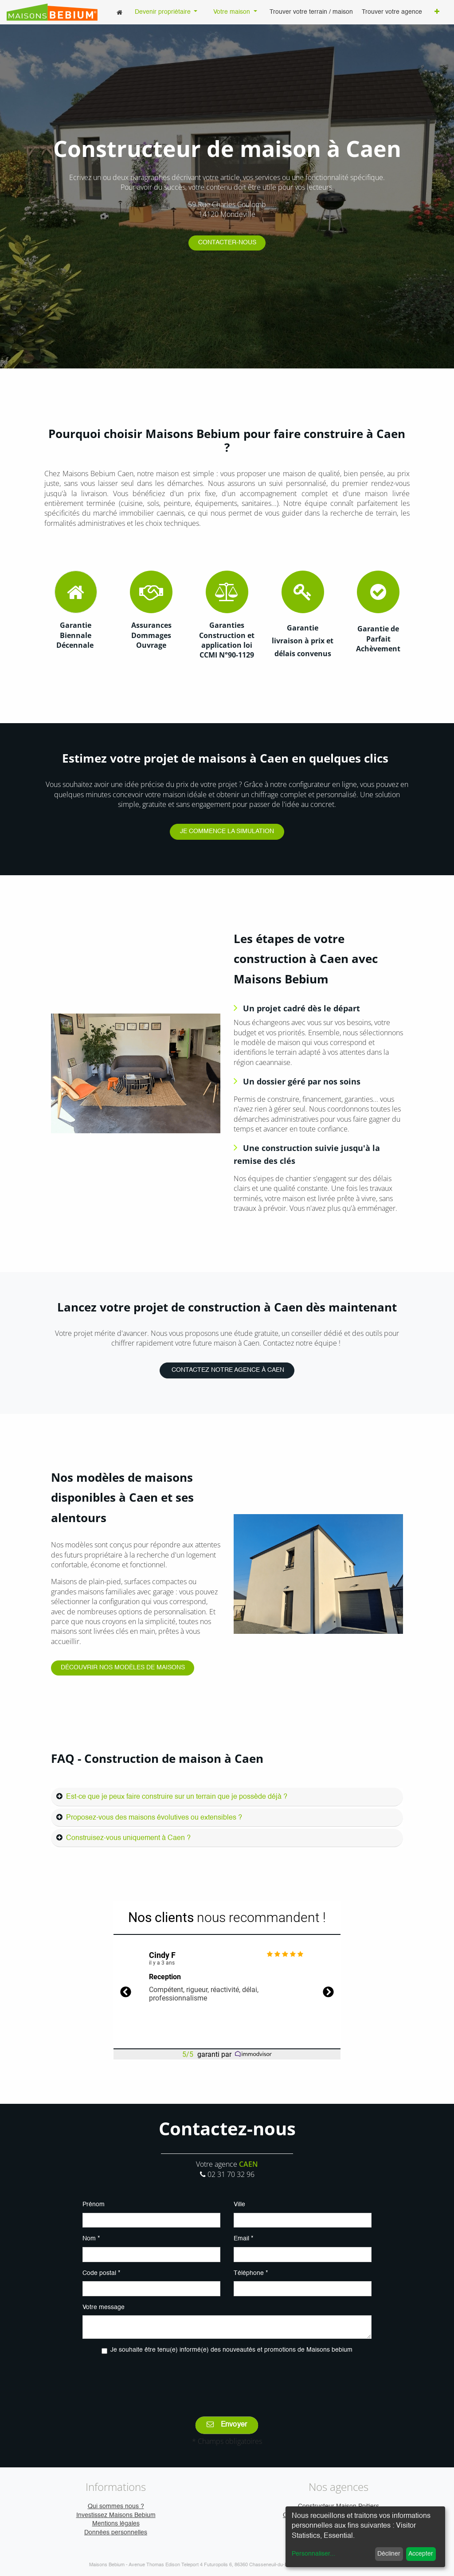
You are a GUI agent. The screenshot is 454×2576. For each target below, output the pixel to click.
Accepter (420, 2554)
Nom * (91, 2238)
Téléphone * (251, 2273)
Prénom (93, 2204)
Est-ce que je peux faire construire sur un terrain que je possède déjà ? (176, 1797)
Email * (243, 2238)
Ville (239, 2204)
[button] (437, 12)
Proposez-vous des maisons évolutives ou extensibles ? (154, 1817)
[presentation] (227, 2379)
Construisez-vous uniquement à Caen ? (128, 1838)
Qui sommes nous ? (116, 2506)
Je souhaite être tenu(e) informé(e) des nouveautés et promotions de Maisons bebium (231, 2350)
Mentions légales (116, 2524)
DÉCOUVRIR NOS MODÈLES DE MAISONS (123, 1667)
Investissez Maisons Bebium (116, 2515)
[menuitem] (119, 12)
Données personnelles (115, 2532)
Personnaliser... (313, 2554)
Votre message (103, 2307)
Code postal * (101, 2273)
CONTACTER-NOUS (227, 242)
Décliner (388, 2554)
